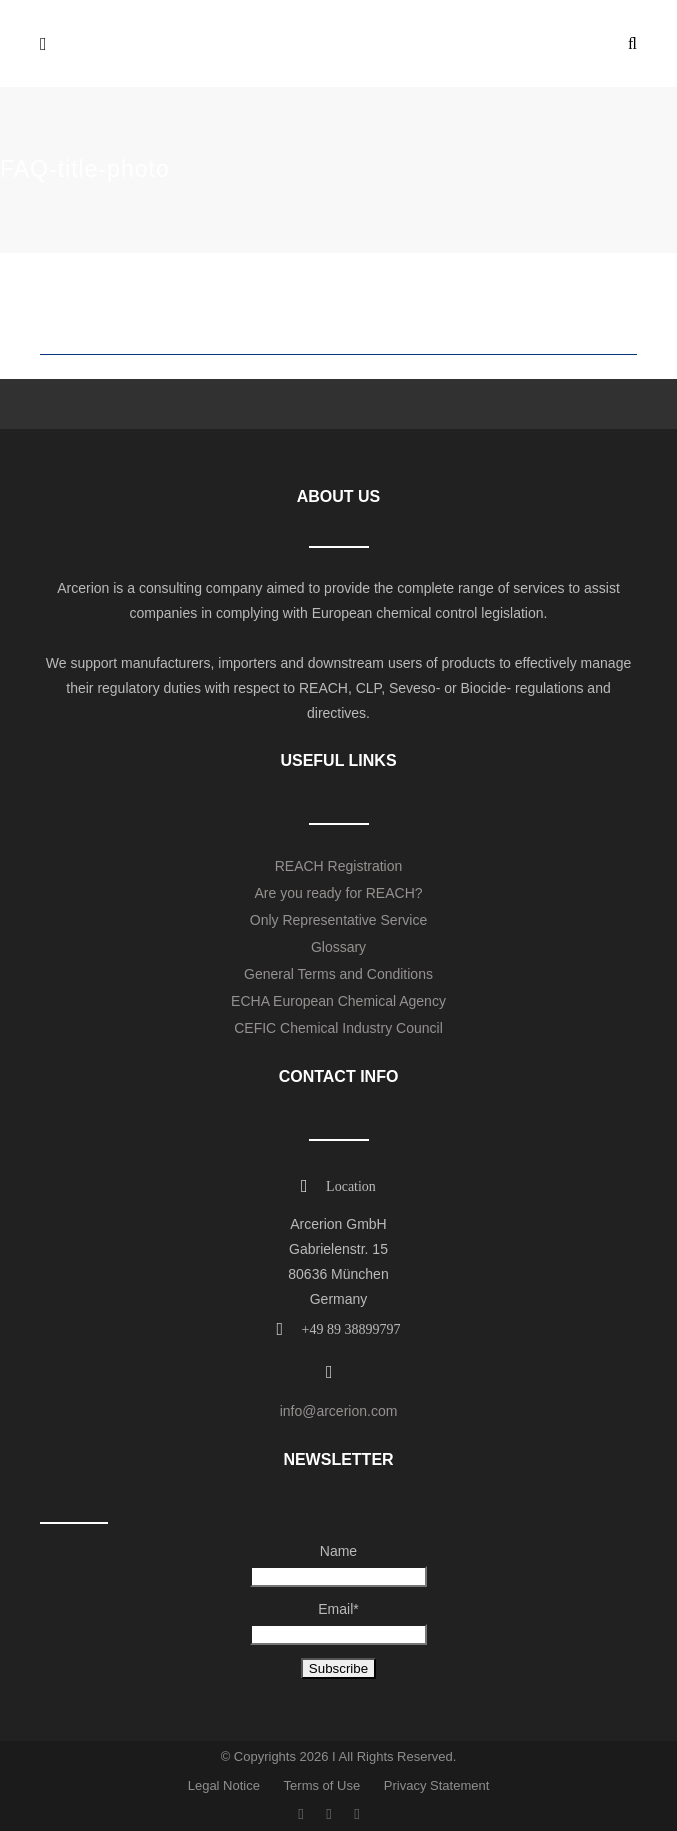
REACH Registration (339, 866)
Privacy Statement (437, 1785)
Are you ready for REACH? (338, 893)
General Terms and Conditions (338, 974)
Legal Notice (224, 1785)
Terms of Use (322, 1785)
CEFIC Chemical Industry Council (338, 1028)
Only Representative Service (338, 920)
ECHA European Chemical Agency (338, 1001)
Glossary (338, 947)
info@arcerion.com (339, 1411)
